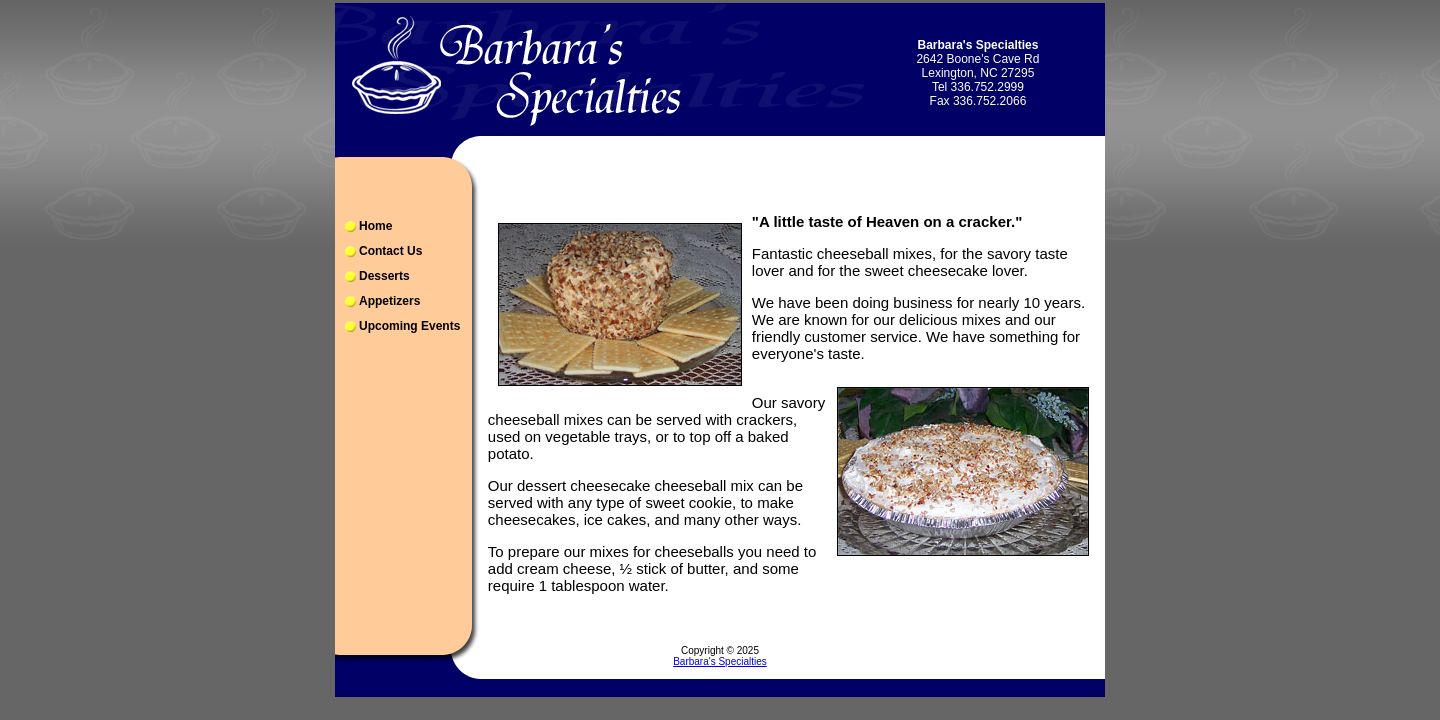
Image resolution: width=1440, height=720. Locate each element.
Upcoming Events (409, 326)
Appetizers (389, 301)
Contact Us (390, 251)
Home (375, 226)
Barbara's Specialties (720, 661)
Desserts (384, 276)
